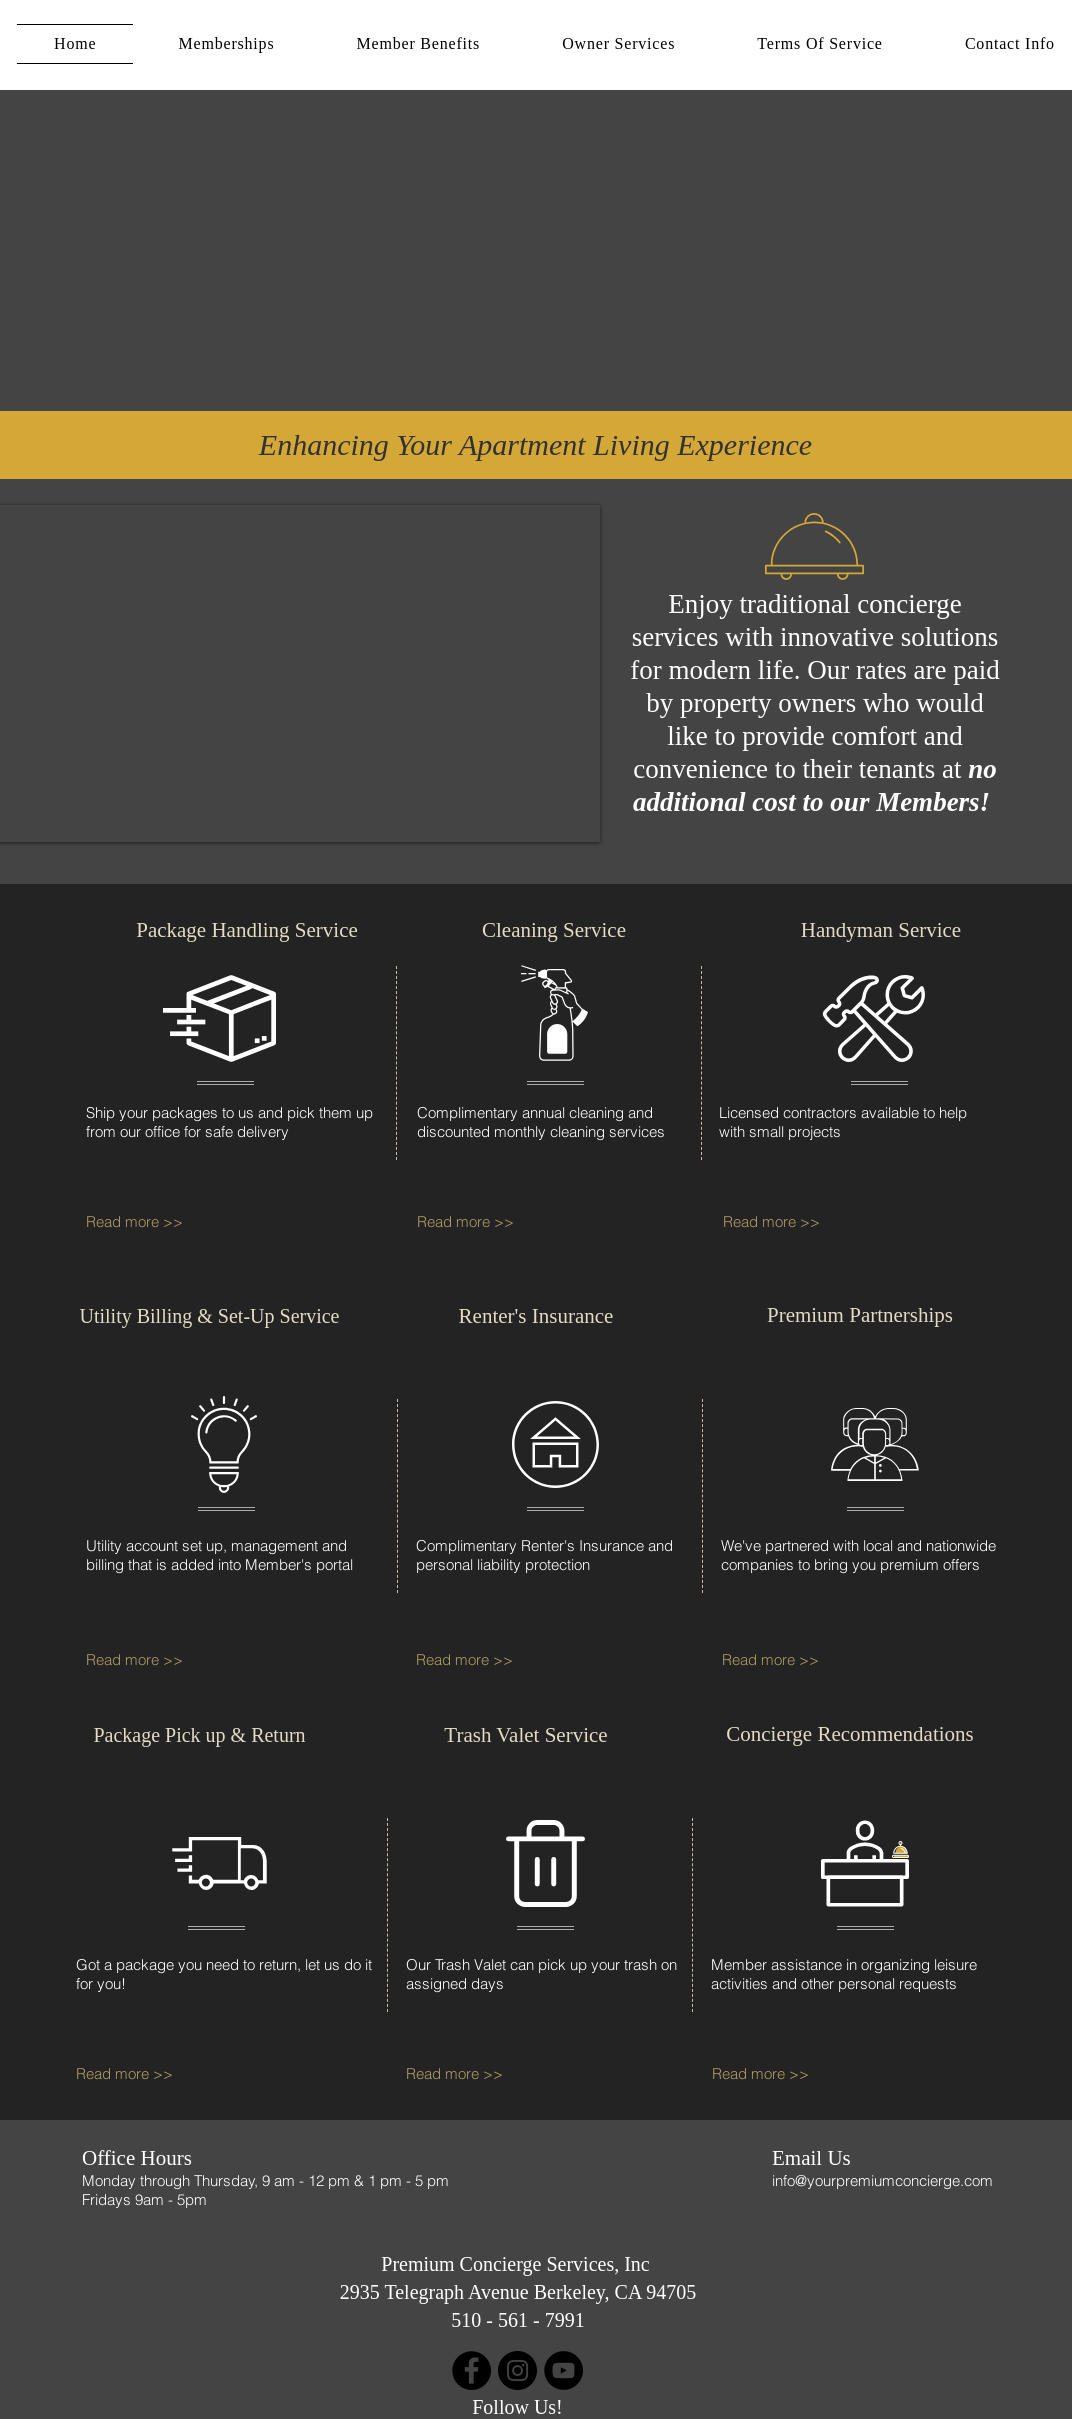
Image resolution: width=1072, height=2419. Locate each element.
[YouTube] (563, 2370)
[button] (226, 44)
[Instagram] (517, 2370)
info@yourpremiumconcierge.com (882, 2180)
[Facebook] (471, 2370)
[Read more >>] (144, 1222)
